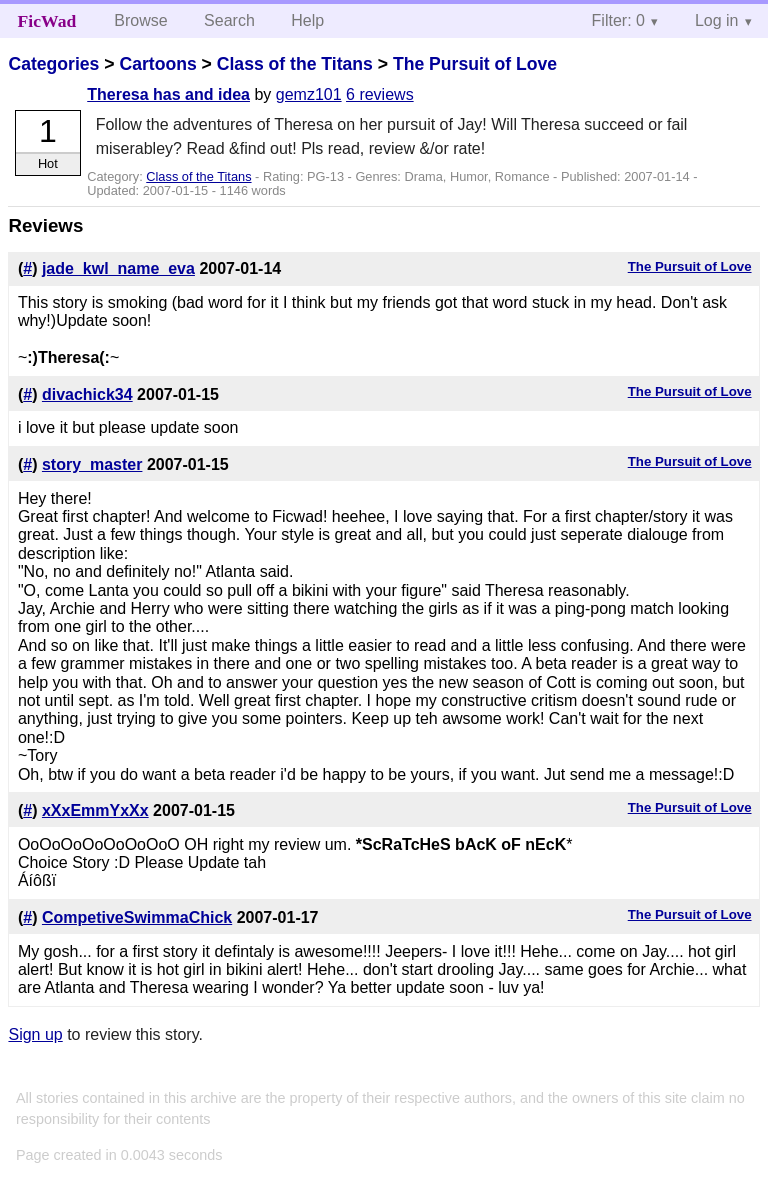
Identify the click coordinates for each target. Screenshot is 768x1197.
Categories (53, 64)
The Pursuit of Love (475, 64)
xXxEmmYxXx (95, 810)
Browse (140, 20)
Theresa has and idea (168, 94)
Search (229, 20)
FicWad (47, 21)
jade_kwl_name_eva (118, 268)
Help (307, 20)
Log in (717, 20)
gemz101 (309, 94)
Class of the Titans (295, 64)
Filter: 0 (618, 20)
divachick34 (87, 394)
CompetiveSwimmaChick (137, 917)
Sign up (35, 1034)
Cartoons (157, 64)
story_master (92, 464)
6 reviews (380, 94)
